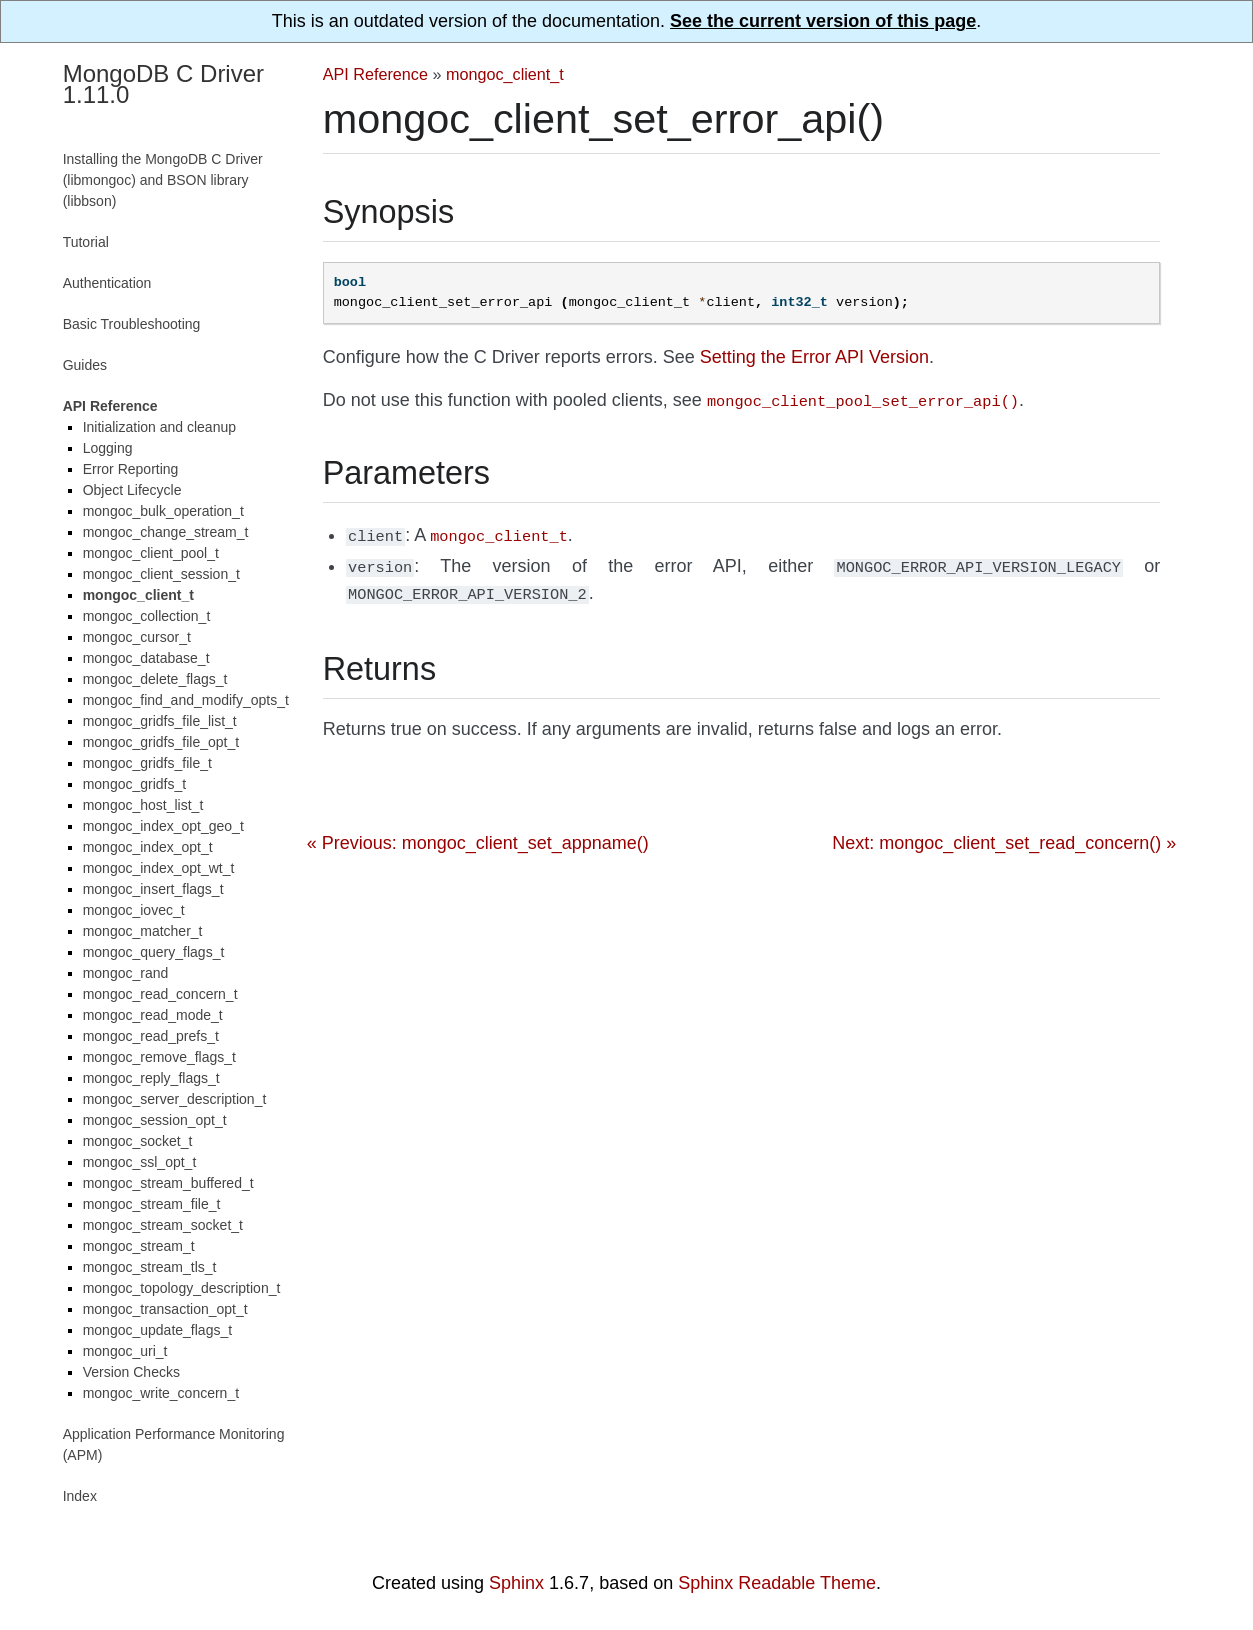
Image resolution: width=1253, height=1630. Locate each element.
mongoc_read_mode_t (153, 1015)
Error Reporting (131, 469)
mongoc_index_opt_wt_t (159, 868)
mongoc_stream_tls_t (150, 1267)
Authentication (107, 283)
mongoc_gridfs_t (135, 784)
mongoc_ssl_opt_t (140, 1162)
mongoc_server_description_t (175, 1099)
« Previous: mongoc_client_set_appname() (478, 835)
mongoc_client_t (505, 74)
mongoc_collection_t (147, 616)
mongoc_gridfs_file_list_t (160, 721)
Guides (85, 365)
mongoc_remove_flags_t (159, 1057)
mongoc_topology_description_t (182, 1288)
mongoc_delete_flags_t (155, 679)
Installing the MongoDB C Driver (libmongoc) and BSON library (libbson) (163, 180)
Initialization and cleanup (159, 427)
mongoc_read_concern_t (160, 994)
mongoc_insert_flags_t (153, 889)
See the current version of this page (823, 21)
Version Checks (131, 1372)
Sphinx (516, 1583)
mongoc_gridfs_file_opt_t (161, 742)
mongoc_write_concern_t (161, 1393)
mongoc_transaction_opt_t (165, 1309)
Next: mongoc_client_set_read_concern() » (1004, 835)
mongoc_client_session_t (161, 574)
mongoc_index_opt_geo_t (163, 826)
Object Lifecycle (132, 490)
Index (80, 1496)
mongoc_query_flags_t (154, 952)
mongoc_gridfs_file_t (147, 763)
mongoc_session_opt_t (155, 1120)
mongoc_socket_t (138, 1141)
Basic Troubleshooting (132, 324)
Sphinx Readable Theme (777, 1583)
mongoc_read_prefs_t (151, 1036)
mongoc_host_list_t (143, 805)
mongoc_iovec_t (134, 910)
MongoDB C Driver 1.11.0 (163, 84)
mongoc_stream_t (139, 1246)
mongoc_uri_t (125, 1351)
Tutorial (86, 242)
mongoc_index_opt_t (148, 847)
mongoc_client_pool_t (151, 553)
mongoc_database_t (146, 658)
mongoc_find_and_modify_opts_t (186, 700)
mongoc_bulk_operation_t (163, 511)
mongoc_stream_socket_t (163, 1225)
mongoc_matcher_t (143, 931)
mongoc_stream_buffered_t (168, 1183)
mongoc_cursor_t (137, 637)
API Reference (375, 74)
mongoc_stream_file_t (152, 1204)
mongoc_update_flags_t (157, 1330)
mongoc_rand (126, 973)
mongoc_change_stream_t (166, 532)
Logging (108, 448)
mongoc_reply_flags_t (151, 1078)
